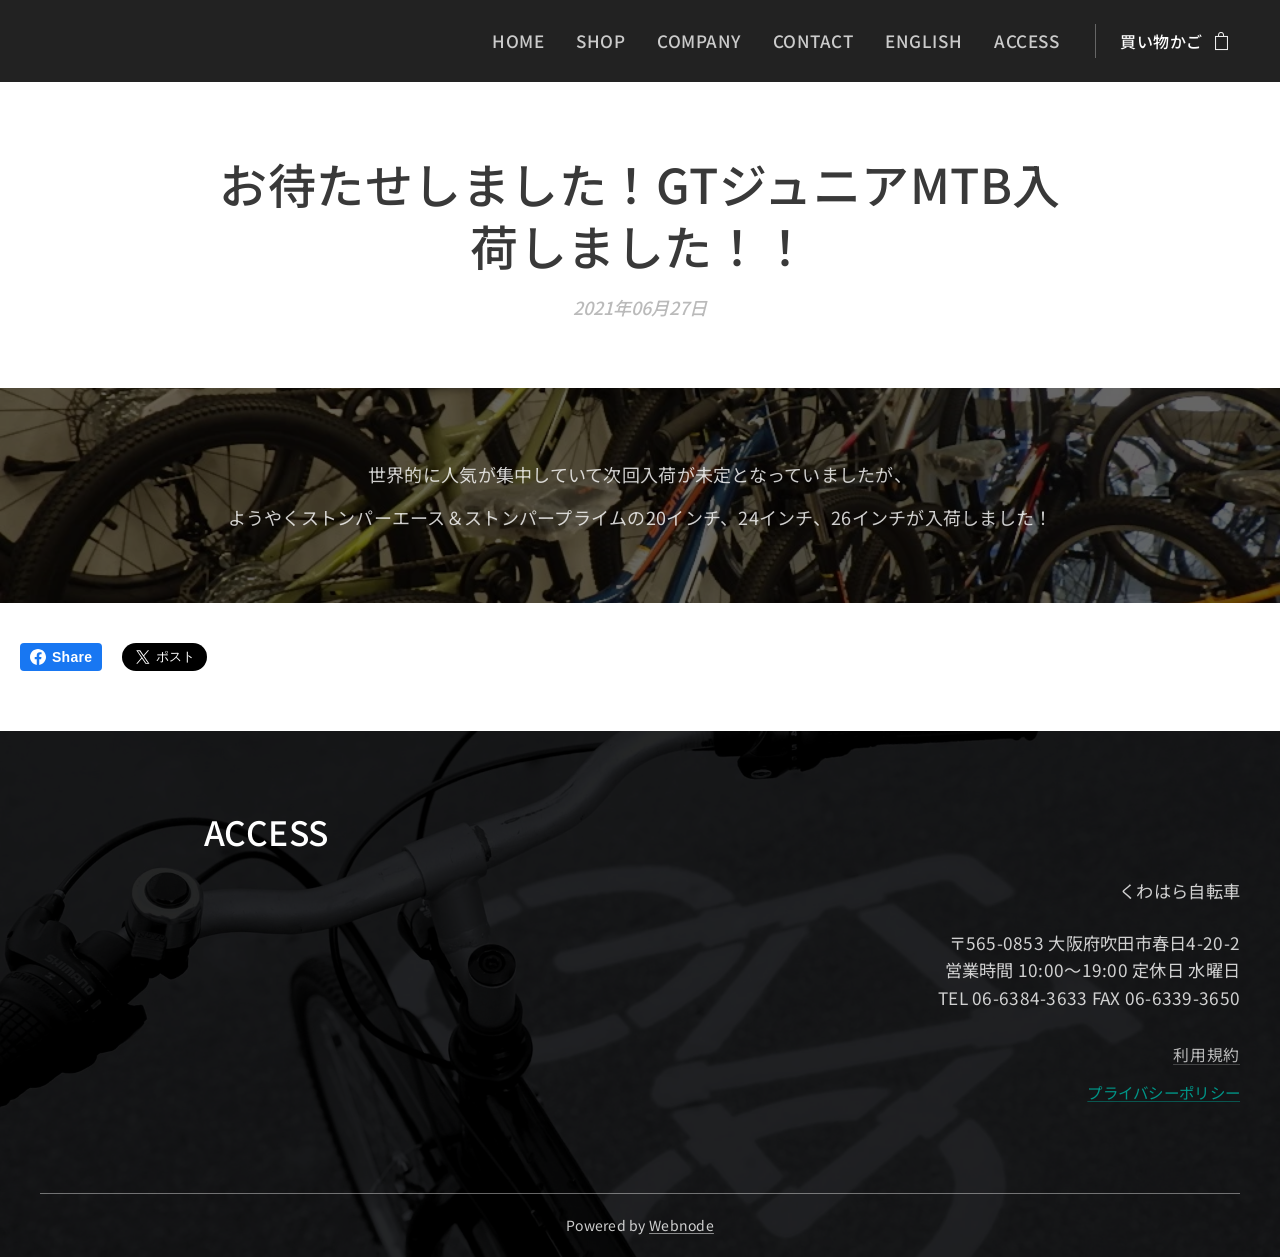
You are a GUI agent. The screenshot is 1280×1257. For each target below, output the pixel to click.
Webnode (681, 1225)
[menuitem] (547, 41)
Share (61, 657)
